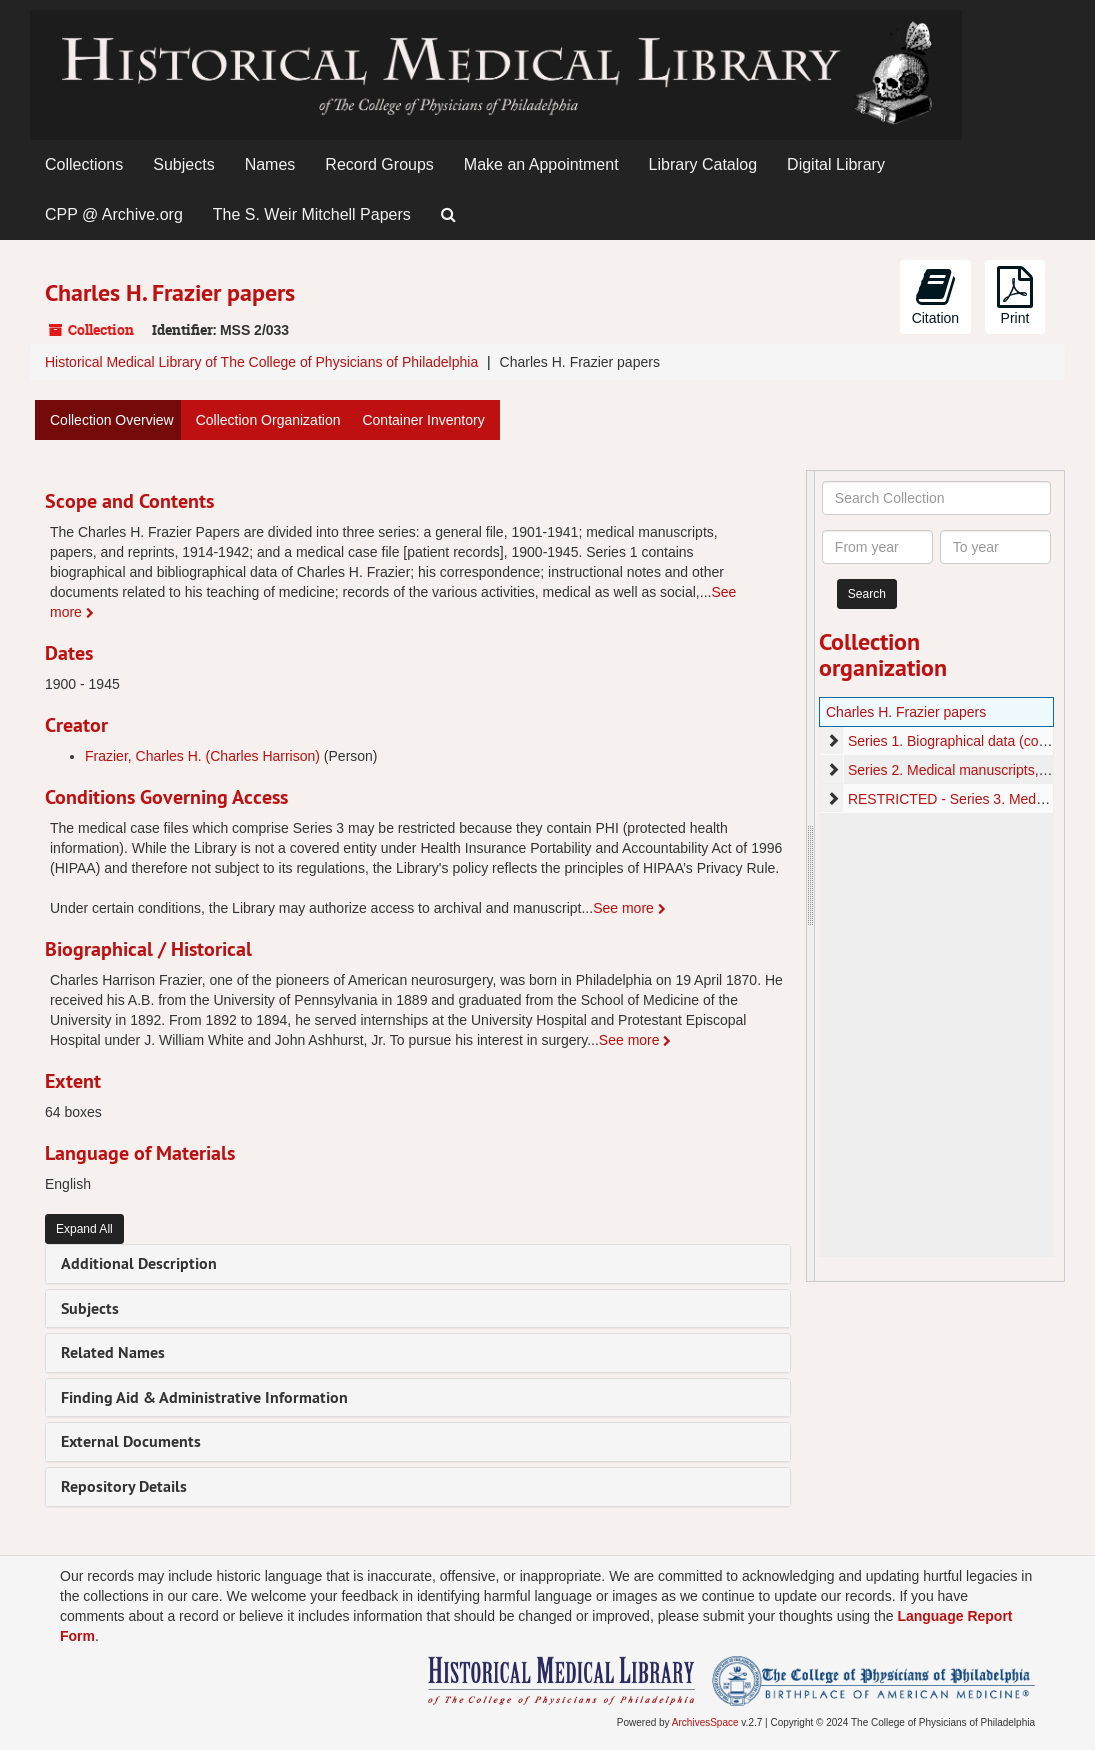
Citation (935, 296)
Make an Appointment (541, 164)
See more (629, 908)
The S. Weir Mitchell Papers (312, 214)
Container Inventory (423, 420)
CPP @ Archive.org (114, 214)
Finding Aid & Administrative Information (204, 1397)
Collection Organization (268, 420)
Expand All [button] (84, 1229)
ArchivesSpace (705, 1722)
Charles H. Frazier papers (906, 712)
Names (270, 164)
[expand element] (833, 741)
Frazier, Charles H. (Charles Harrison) (202, 756)
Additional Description (139, 1263)
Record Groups (379, 164)
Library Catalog (703, 164)
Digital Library (836, 164)
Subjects (183, 164)
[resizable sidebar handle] (811, 876)
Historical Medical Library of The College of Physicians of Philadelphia (261, 362)
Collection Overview (112, 420)
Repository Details (124, 1486)
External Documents (131, 1441)
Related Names (113, 1352)
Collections (84, 164)
